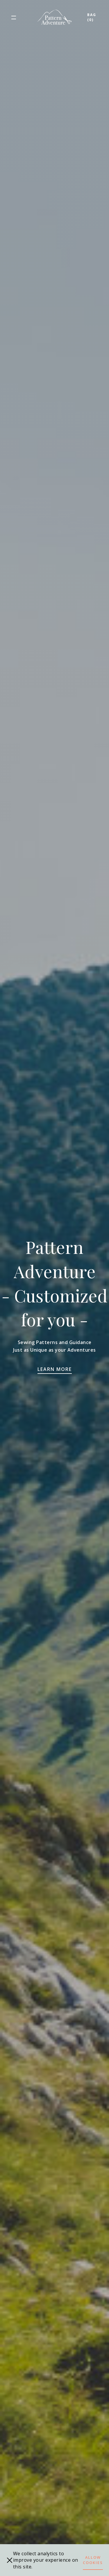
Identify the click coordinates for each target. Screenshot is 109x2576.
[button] (14, 17)
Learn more (54, 1369)
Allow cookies (93, 2560)
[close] (9, 2560)
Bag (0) (91, 17)
